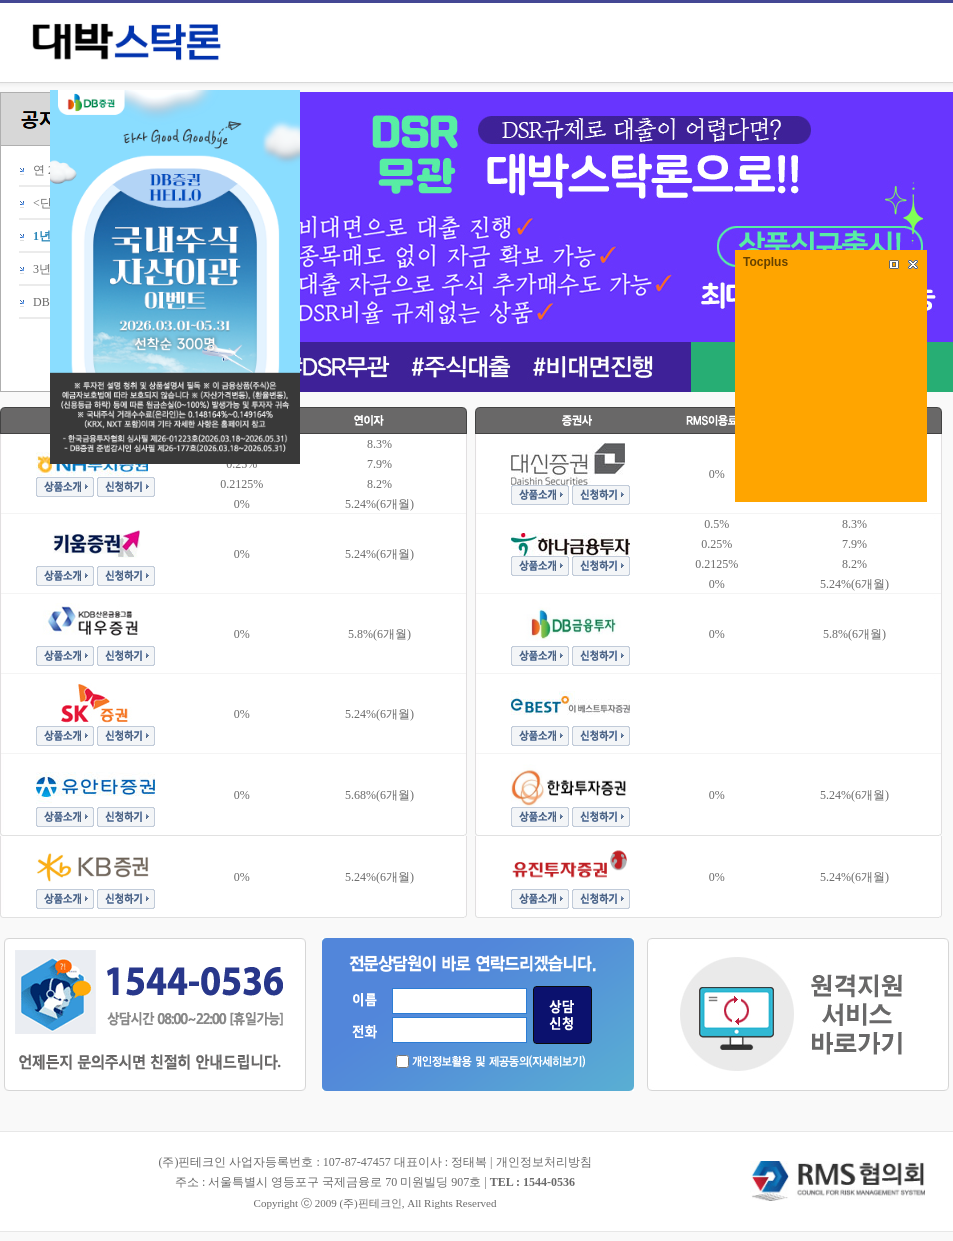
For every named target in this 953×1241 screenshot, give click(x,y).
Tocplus (765, 262)
